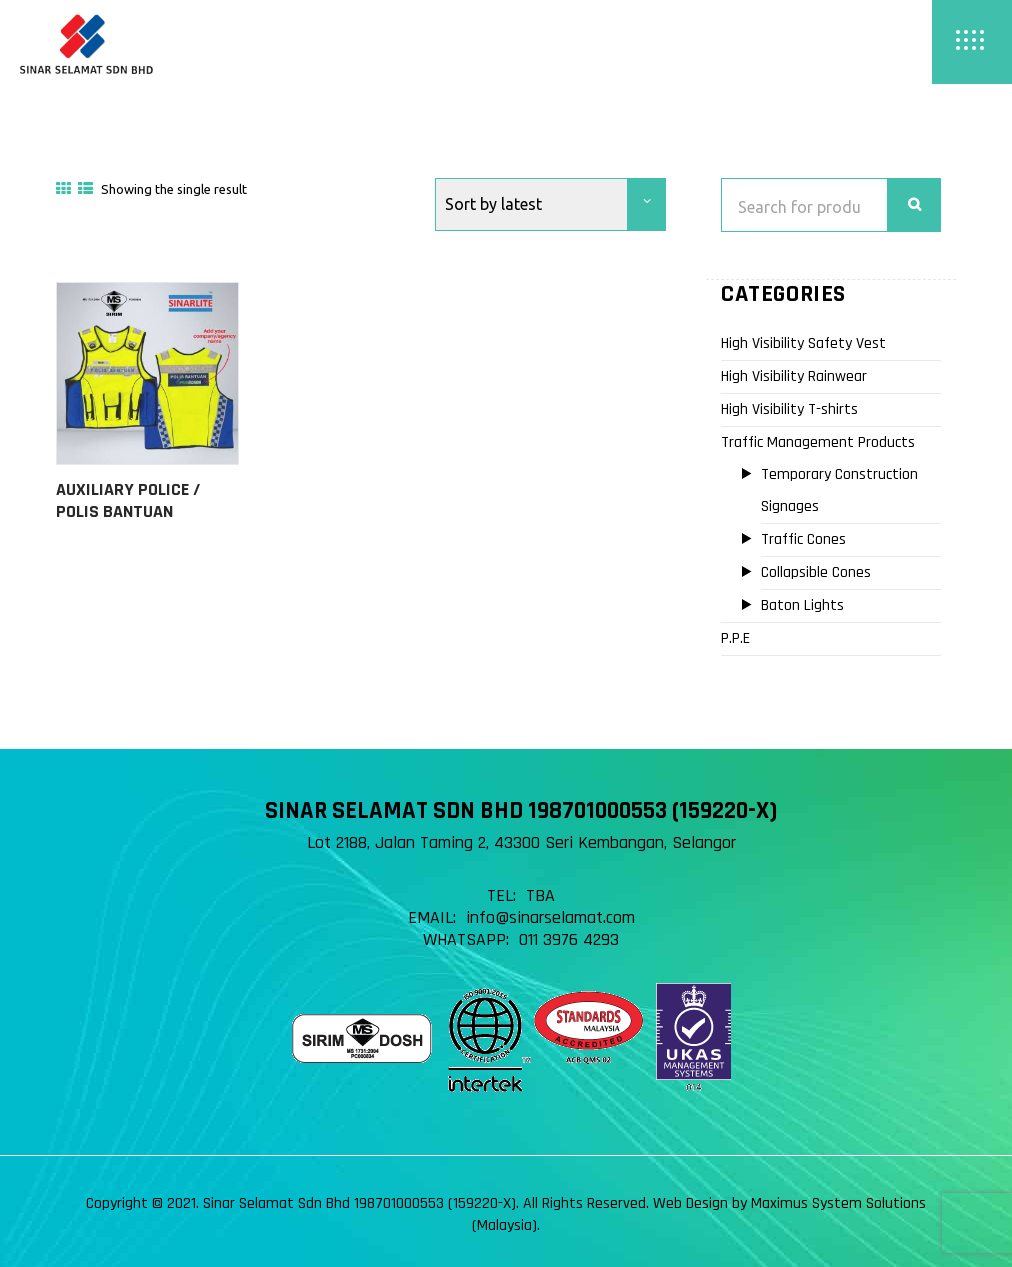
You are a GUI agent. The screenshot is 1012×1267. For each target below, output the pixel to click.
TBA (540, 895)
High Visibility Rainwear (794, 376)
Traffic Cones (803, 539)
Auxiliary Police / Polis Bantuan (128, 500)
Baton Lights (802, 605)
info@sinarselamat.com (550, 917)
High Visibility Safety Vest (803, 343)
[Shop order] (550, 204)
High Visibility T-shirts (789, 409)
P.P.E (735, 638)
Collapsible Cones (816, 572)
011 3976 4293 (569, 939)
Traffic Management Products (818, 442)
